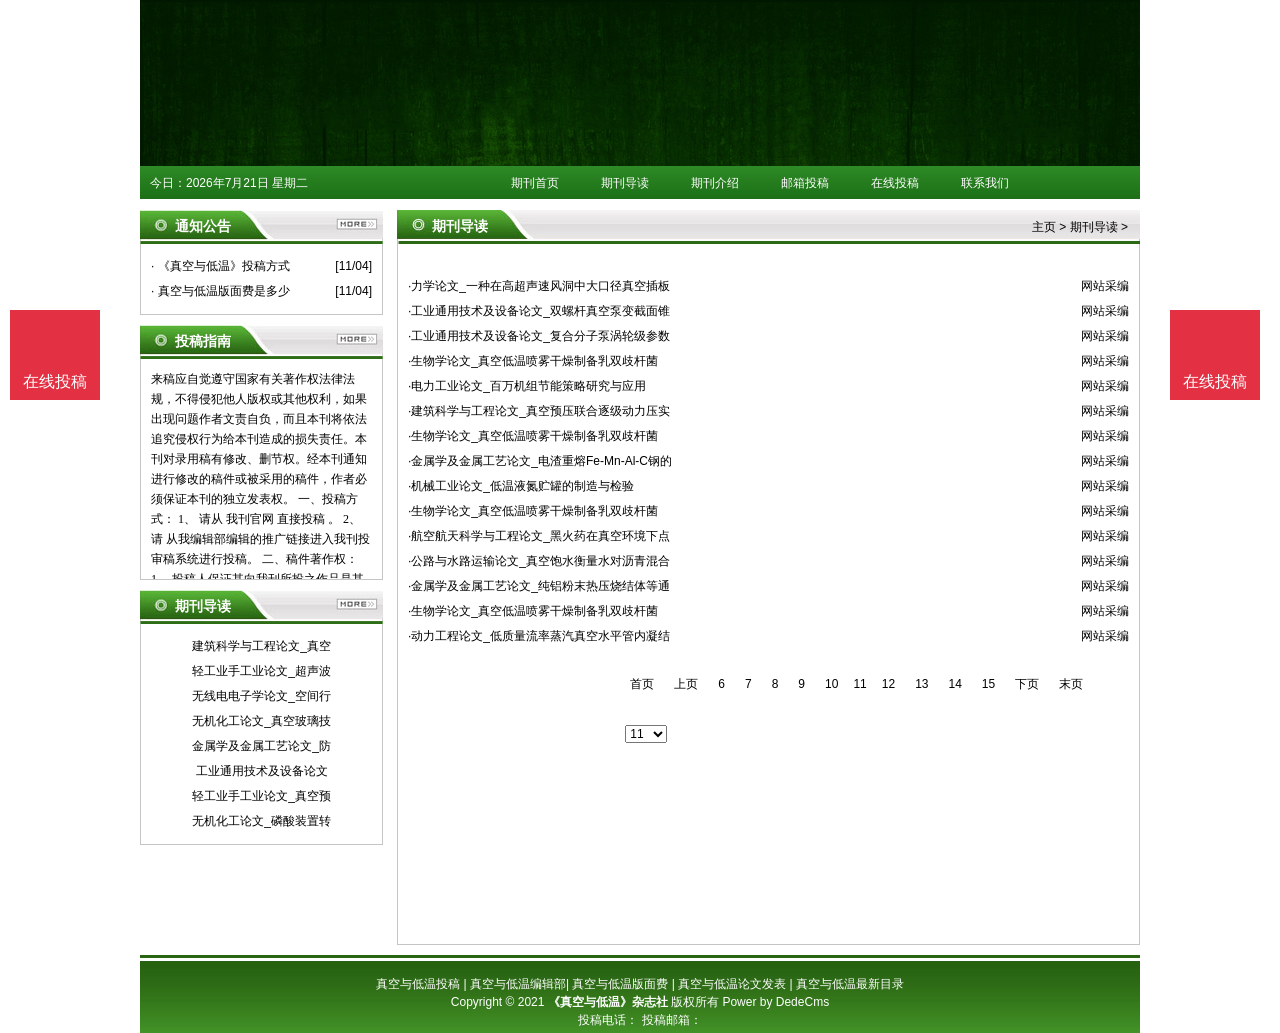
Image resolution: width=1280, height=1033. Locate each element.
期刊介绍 (715, 183)
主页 (1044, 227)
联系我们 (985, 183)
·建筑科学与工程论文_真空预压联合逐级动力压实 (539, 411)
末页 (1071, 684)
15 (988, 684)
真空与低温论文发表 (732, 984)
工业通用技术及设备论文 (262, 771)
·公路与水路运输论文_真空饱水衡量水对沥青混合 (539, 561)
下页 (1027, 684)
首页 (642, 684)
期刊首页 (535, 183)
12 (888, 684)
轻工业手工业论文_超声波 (261, 671)
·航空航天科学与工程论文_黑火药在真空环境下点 (539, 536)
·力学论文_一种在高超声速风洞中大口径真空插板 (539, 286)
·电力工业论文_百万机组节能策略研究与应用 (527, 386)
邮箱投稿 (805, 183)
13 (921, 684)
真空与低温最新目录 (850, 984)
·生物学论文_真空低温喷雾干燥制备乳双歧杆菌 (533, 361)
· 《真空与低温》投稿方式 (220, 266)
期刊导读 (625, 183)
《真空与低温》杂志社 (608, 1002)
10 (831, 684)
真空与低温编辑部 (518, 984)
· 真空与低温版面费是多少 (220, 291)
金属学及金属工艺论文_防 (261, 746)
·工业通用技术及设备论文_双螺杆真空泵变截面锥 (539, 311)
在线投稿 (895, 183)
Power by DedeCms (775, 1002)
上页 (686, 684)
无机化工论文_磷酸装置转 (261, 821)
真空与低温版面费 (620, 984)
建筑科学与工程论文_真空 (261, 646)
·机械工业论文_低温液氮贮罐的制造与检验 (521, 486)
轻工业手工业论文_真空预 (261, 796)
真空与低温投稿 (418, 984)
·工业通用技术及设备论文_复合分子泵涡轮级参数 (539, 336)
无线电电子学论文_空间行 (261, 696)
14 (954, 684)
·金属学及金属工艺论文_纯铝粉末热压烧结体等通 (539, 586)
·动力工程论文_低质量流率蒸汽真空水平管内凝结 (539, 636)
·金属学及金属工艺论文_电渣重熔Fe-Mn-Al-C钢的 (540, 461)
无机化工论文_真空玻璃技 (261, 721)
